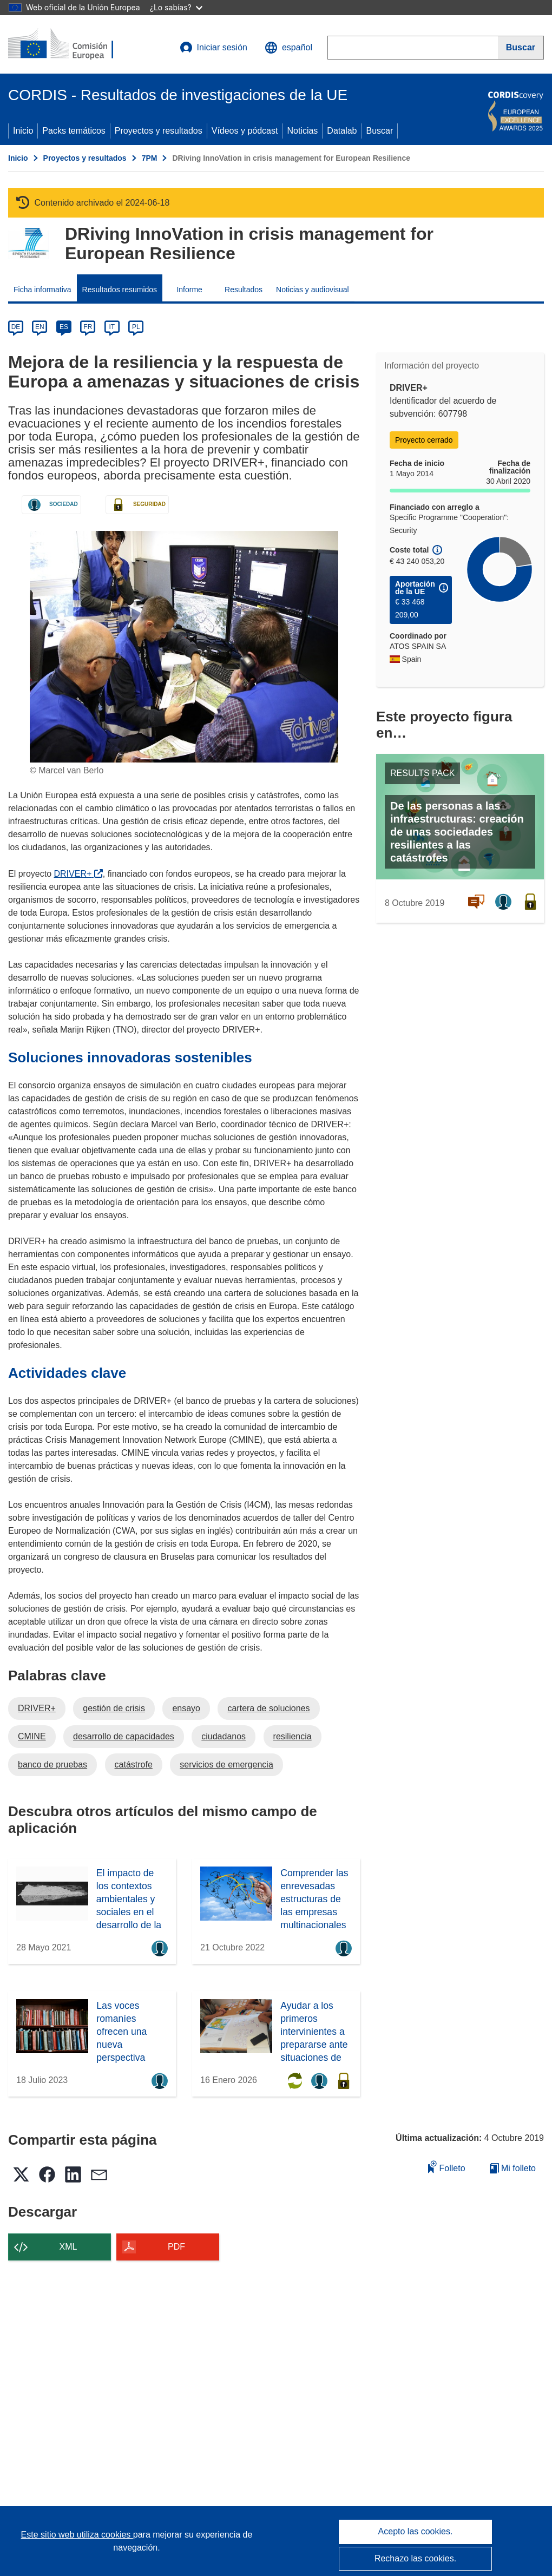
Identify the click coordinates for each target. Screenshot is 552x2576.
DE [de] (16, 327)
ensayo (186, 1708)
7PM (149, 158)
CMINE (32, 1736)
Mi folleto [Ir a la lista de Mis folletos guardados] (513, 2168)
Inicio (23, 130)
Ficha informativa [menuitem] (42, 289)
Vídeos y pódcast (245, 130)
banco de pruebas (52, 1764)
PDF (176, 2246)
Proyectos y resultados (158, 130)
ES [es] (64, 327)
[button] (288, 48)
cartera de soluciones (268, 1708)
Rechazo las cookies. (415, 2558)
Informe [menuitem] (189, 289)
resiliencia (292, 1736)
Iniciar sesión (213, 47)
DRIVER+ (78, 873)
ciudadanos (223, 1736)
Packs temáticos (73, 130)
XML (68, 2246)
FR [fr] (87, 327)
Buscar (379, 130)
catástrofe (134, 1764)
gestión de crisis (114, 1708)
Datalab (342, 130)
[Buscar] (521, 48)
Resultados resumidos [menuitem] (119, 289)
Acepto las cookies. (415, 2531)
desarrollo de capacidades (123, 1736)
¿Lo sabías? (176, 7)
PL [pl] (136, 327)
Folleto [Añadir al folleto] (446, 2166)
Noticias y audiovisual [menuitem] (312, 289)
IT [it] (112, 327)
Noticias (302, 130)
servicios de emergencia (226, 1764)
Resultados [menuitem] (243, 289)
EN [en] (39, 327)
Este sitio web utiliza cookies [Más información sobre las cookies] (77, 2534)
